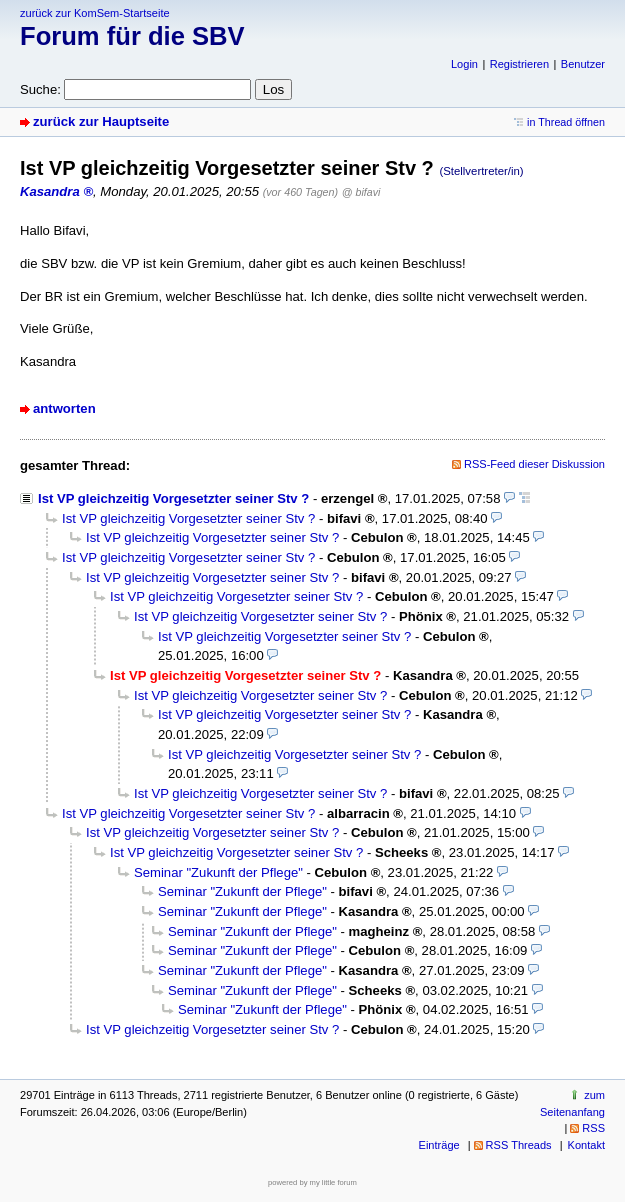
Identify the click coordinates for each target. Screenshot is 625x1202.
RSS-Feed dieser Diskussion (534, 464)
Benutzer (583, 64)
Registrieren (519, 64)
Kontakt (586, 1145)
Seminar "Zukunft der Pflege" (218, 872)
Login (464, 64)
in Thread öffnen (566, 122)
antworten (64, 408)
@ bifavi (361, 192)
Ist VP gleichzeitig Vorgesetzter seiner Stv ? (173, 498)
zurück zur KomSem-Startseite (95, 13)
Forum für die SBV (132, 36)
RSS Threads (519, 1145)
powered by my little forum (312, 1182)
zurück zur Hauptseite (101, 121)
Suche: (40, 89)
